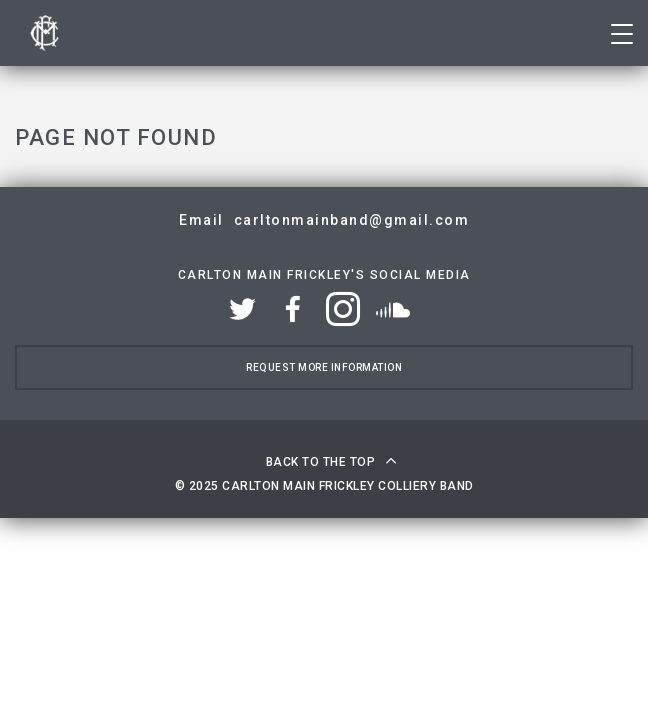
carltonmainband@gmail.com (352, 220)
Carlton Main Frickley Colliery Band (44, 33)
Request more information (324, 367)
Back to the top (321, 462)
